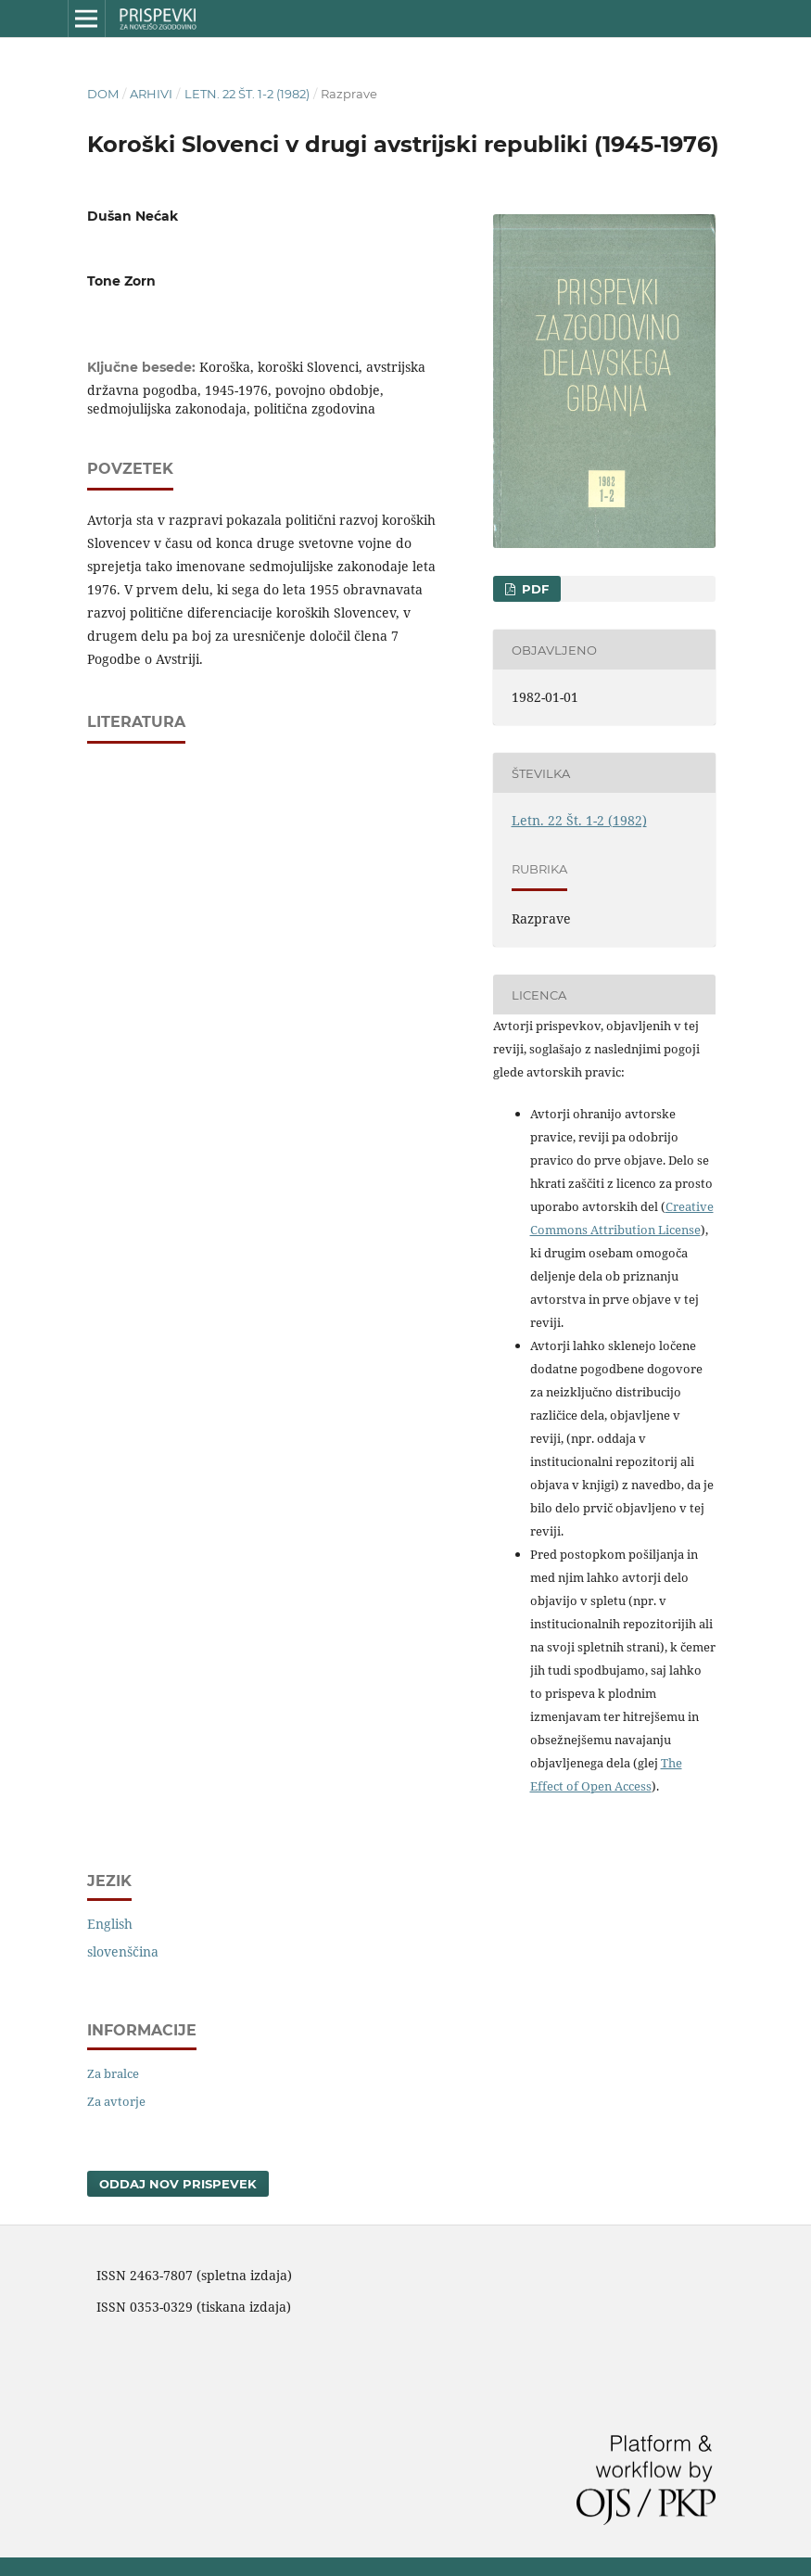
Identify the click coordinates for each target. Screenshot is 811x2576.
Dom (103, 93)
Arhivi (151, 93)
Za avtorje (116, 2101)
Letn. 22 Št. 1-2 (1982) (247, 93)
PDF (533, 588)
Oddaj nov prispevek (178, 2183)
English (110, 1923)
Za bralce (113, 2073)
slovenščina (122, 1951)
